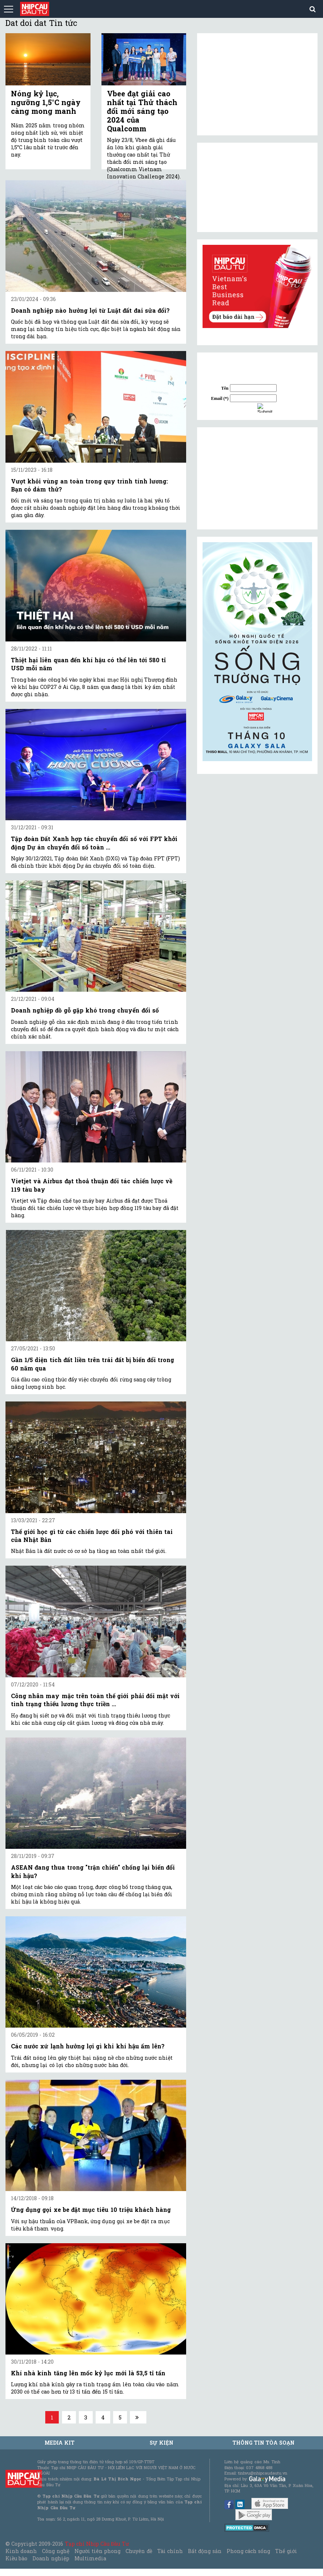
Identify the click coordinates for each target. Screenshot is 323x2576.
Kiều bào (16, 2558)
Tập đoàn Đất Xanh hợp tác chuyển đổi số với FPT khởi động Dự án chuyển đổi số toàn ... (94, 843)
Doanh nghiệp (50, 2558)
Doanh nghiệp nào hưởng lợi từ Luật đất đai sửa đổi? (90, 310)
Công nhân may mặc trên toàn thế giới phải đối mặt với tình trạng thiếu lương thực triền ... (95, 1700)
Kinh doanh (21, 2551)
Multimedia (90, 2558)
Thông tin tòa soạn (263, 2442)
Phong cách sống (248, 2551)
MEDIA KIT (59, 2442)
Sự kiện (161, 2442)
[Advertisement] (257, 478)
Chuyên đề (139, 2551)
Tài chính (170, 2551)
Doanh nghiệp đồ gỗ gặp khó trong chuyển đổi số (85, 1010)
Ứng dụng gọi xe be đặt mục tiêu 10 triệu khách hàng (91, 2209)
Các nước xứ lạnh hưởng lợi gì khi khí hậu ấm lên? (88, 2046)
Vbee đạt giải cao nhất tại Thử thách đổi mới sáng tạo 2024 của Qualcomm (142, 111)
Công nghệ (55, 2551)
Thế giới (286, 2551)
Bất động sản (204, 2551)
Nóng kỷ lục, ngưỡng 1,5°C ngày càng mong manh (46, 102)
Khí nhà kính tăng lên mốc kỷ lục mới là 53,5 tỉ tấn (88, 2373)
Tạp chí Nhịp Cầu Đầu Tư (97, 2543)
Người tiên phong (97, 2551)
